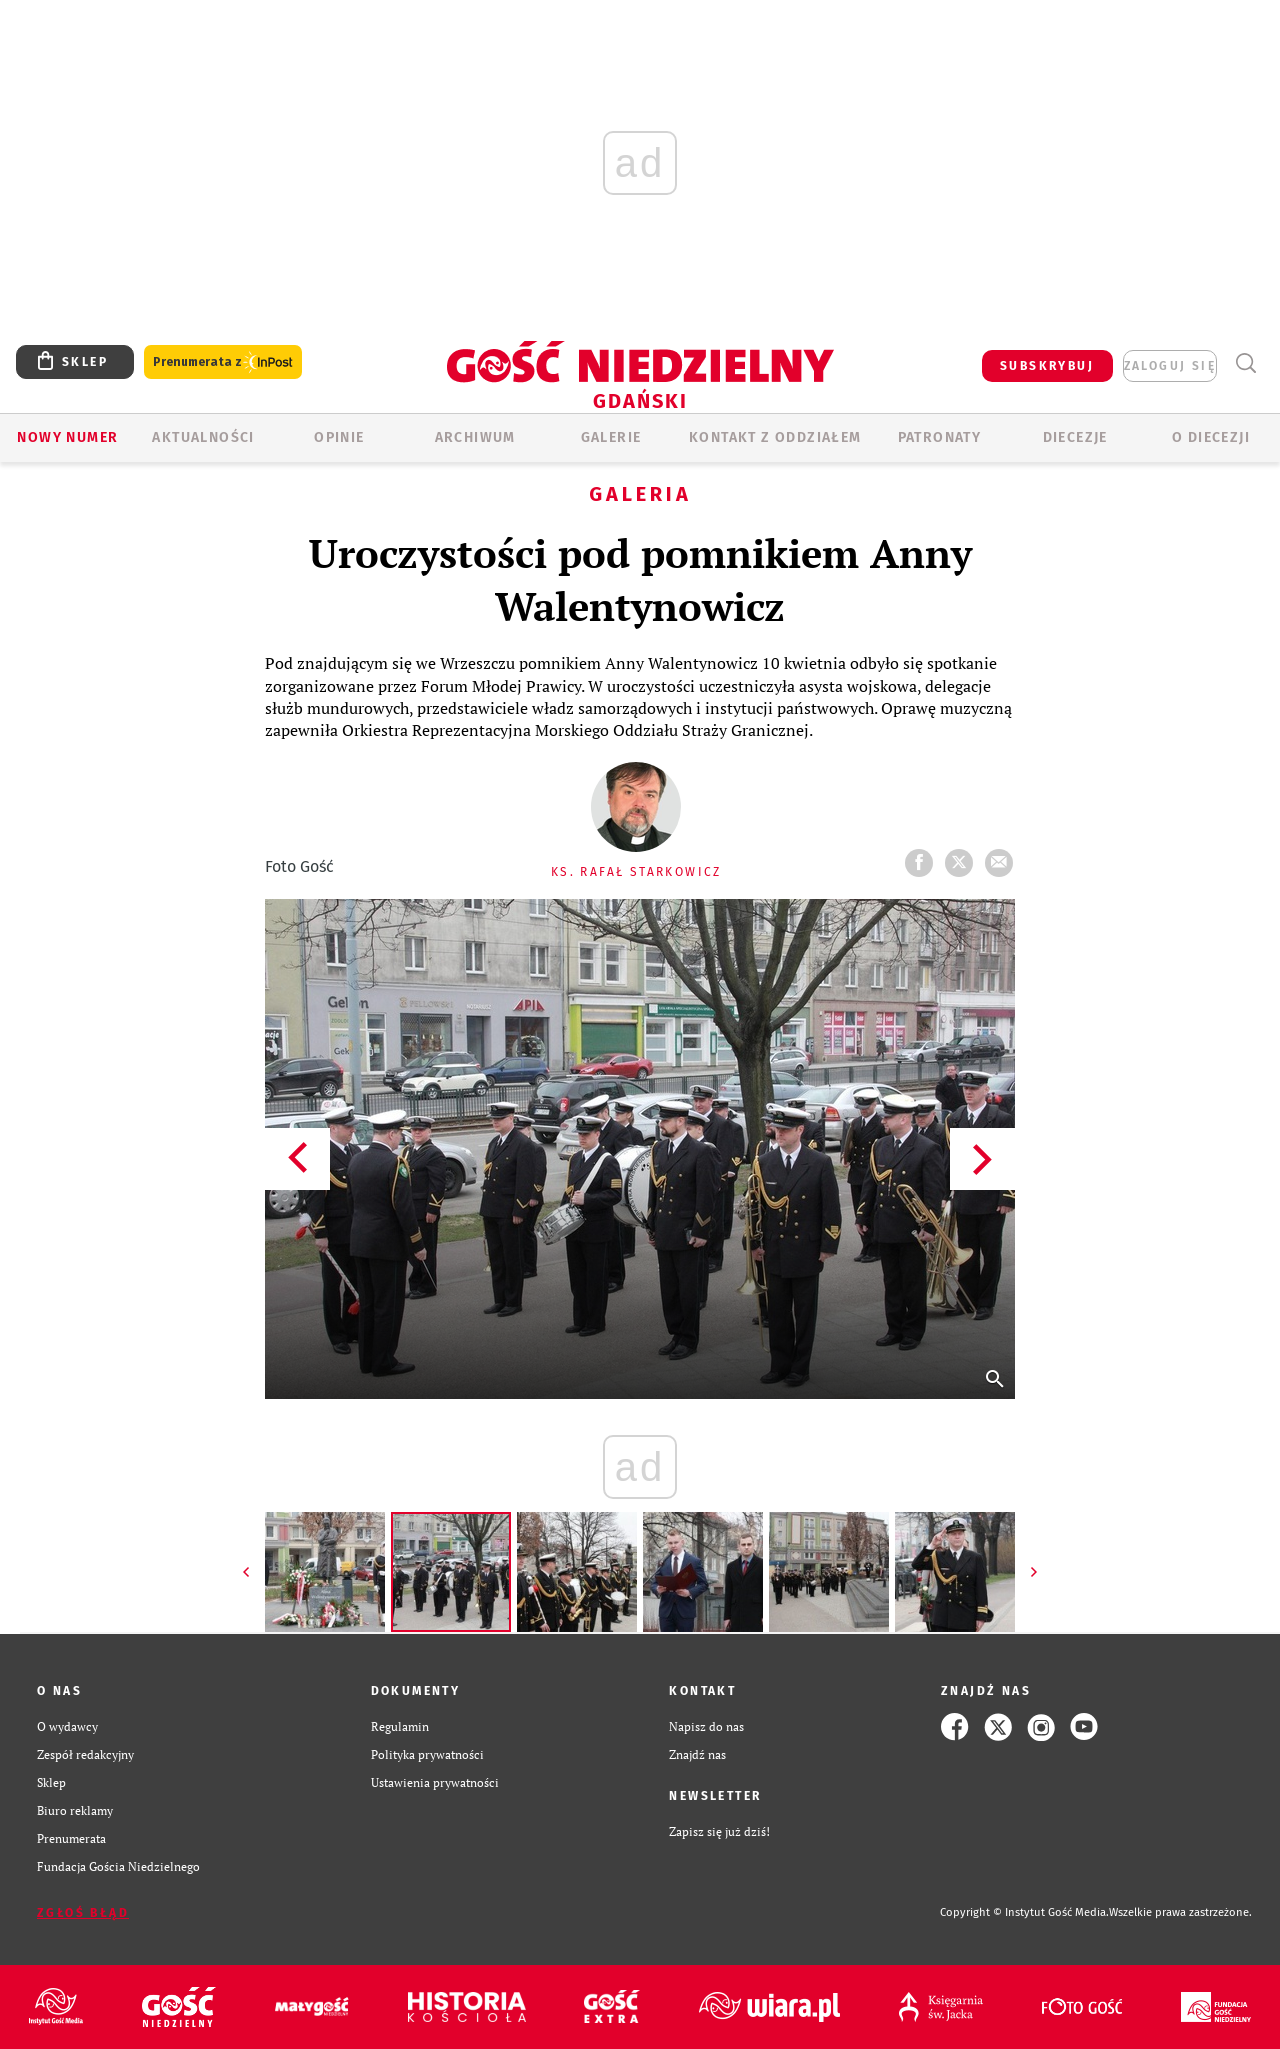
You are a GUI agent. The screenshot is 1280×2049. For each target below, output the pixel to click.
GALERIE (611, 437)
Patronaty (940, 437)
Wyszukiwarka (1245, 363)
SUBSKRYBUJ (1047, 366)
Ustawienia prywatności (435, 1782)
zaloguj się (1170, 366)
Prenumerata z (223, 362)
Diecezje (1075, 437)
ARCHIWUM (475, 437)
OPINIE (339, 437)
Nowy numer (67, 437)
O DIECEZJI (1211, 437)
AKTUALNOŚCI (203, 437)
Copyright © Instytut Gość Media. (1024, 1912)
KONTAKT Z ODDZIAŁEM (775, 437)
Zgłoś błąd (83, 1913)
